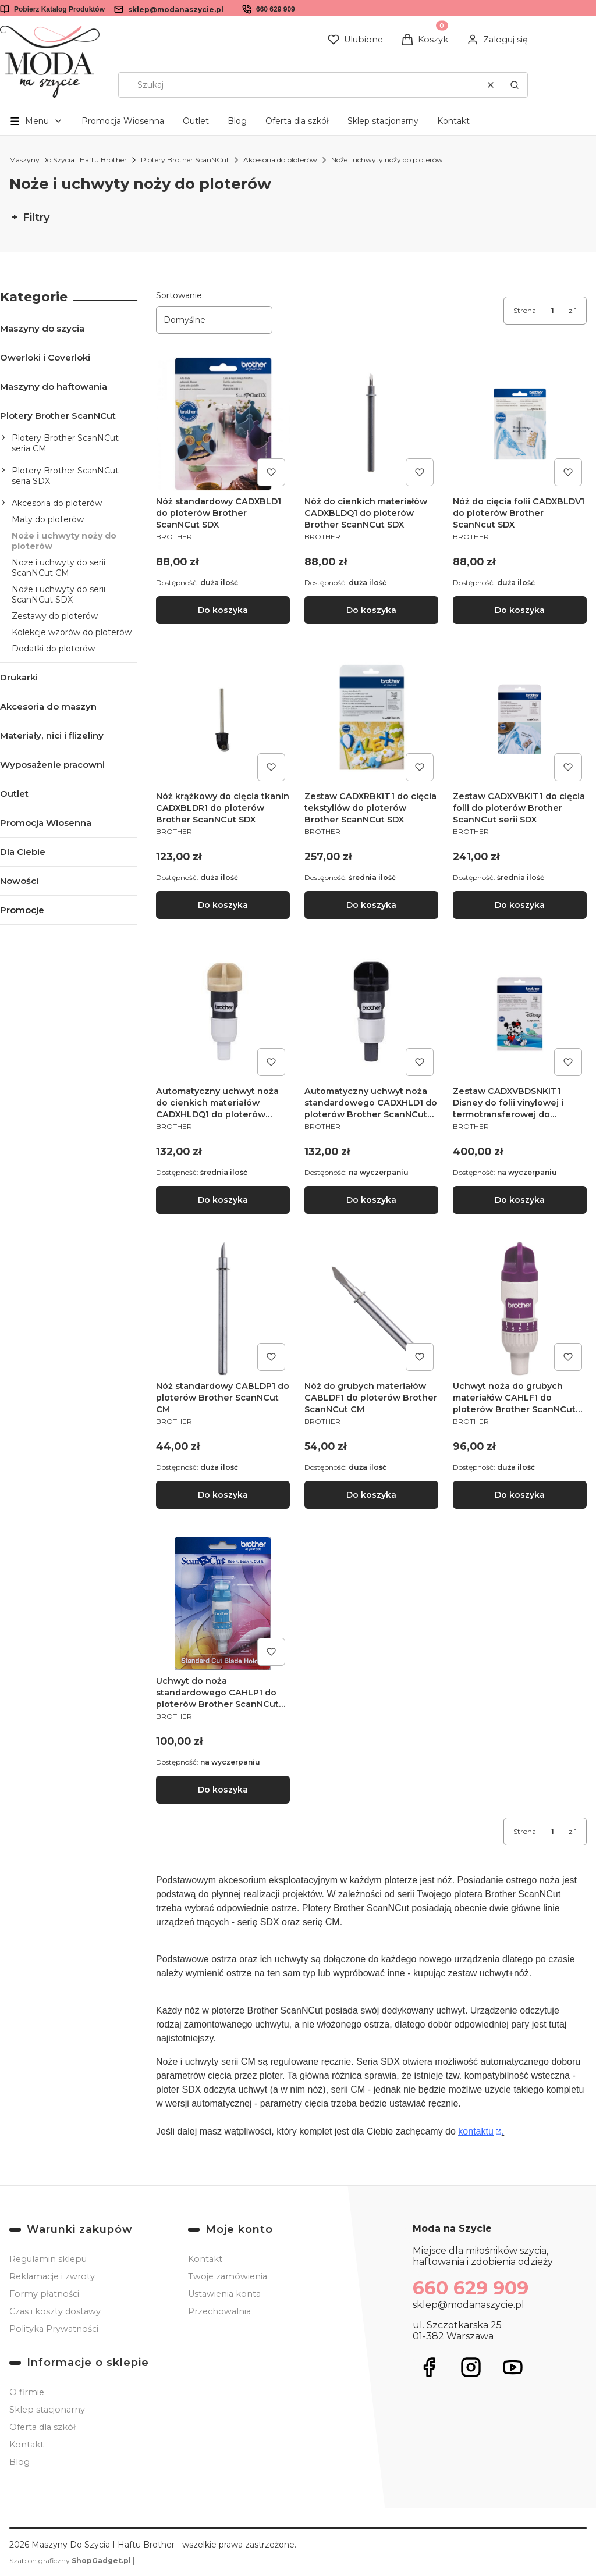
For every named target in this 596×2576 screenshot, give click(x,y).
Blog (237, 121)
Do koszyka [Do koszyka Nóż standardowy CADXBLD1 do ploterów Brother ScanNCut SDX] (223, 610)
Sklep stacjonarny (382, 121)
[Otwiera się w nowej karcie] (429, 2367)
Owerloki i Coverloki (45, 357)
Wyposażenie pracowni (52, 764)
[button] (514, 85)
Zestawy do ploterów (55, 616)
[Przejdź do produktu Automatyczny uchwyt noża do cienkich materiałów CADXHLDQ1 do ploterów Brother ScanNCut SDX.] (223, 1014)
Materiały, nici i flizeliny (52, 735)
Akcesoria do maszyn (48, 706)
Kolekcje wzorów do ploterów (72, 632)
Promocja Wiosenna (122, 121)
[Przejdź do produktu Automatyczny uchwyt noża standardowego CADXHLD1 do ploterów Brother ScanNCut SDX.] (371, 1014)
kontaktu (475, 2131)
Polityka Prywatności (53, 2329)
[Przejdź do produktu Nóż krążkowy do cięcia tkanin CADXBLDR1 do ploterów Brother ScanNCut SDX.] (223, 719)
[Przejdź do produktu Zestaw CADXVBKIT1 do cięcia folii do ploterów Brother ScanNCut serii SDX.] (520, 719)
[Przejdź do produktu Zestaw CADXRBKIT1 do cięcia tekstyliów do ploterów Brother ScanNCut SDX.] (371, 719)
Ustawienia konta (224, 2294)
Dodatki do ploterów (53, 648)
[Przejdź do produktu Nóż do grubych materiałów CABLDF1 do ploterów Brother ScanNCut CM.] (371, 1309)
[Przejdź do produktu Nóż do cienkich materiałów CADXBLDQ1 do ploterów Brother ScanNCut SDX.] (371, 424)
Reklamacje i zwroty (52, 2276)
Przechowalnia (219, 2311)
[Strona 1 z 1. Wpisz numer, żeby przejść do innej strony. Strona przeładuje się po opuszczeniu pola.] (552, 311)
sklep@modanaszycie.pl (176, 9)
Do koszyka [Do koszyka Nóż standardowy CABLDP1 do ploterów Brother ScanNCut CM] (223, 1495)
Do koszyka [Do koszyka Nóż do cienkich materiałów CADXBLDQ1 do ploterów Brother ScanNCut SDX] (371, 610)
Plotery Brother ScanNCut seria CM (65, 443)
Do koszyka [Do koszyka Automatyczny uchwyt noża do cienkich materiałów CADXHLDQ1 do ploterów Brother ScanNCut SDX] (223, 1200)
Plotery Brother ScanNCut (185, 159)
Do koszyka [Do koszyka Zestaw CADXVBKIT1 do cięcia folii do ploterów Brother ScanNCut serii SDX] (520, 905)
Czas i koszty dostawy (55, 2311)
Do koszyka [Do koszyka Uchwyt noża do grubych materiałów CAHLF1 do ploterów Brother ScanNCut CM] (520, 1495)
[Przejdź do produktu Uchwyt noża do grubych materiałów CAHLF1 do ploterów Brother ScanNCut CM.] (520, 1309)
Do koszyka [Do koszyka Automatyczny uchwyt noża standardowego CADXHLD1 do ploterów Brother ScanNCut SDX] (371, 1200)
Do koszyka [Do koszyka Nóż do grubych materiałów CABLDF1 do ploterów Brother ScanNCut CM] (371, 1495)
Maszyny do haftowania (53, 386)
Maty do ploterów (48, 519)
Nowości (19, 880)
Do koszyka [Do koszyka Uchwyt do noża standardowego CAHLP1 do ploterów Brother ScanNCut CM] (223, 1789)
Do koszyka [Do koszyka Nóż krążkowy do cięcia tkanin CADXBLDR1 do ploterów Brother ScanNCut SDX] (223, 905)
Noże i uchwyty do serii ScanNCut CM (58, 567)
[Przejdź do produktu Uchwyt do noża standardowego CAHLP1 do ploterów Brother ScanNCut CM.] (223, 1603)
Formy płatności (44, 2294)
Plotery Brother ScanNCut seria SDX (65, 475)
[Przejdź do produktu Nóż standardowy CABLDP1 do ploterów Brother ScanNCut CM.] (223, 1309)
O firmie (26, 2392)
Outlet (196, 121)
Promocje (22, 909)
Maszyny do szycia (42, 328)
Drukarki (19, 677)
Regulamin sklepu (48, 2259)
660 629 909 (275, 9)
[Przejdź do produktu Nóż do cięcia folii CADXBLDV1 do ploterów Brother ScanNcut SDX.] (520, 424)
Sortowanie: (180, 295)
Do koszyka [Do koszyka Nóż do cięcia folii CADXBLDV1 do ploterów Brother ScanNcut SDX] (520, 610)
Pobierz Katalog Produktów (59, 9)
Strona (524, 310)
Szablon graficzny (71, 2560)
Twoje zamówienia (227, 2276)
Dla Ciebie (22, 851)
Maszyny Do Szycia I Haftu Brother (68, 159)
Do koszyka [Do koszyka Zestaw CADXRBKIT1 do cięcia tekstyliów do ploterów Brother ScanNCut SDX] (371, 905)
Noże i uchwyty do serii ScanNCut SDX (58, 594)
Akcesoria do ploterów (280, 159)
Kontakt (453, 121)
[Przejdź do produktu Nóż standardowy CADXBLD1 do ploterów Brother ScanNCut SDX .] (223, 424)
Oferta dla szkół (297, 121)
